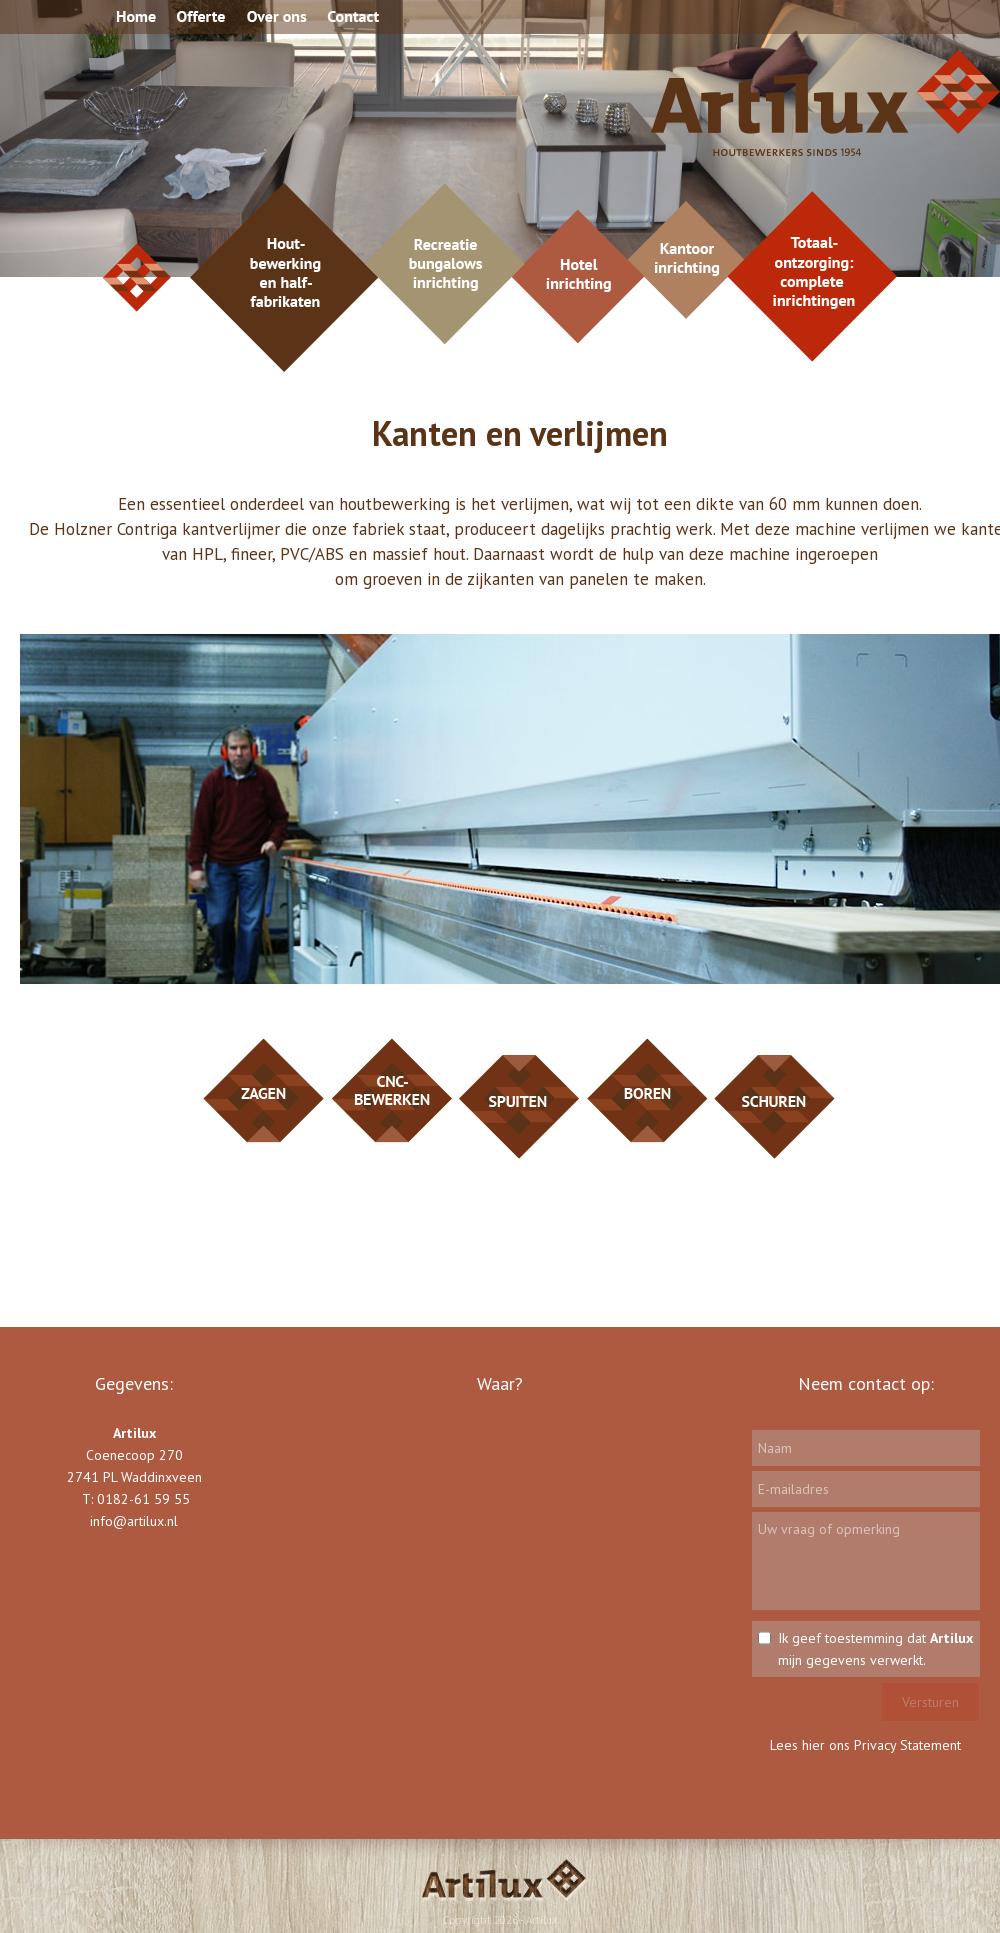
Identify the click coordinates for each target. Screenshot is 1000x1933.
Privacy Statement (907, 1745)
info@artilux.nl (134, 1521)
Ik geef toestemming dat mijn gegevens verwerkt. (875, 1649)
